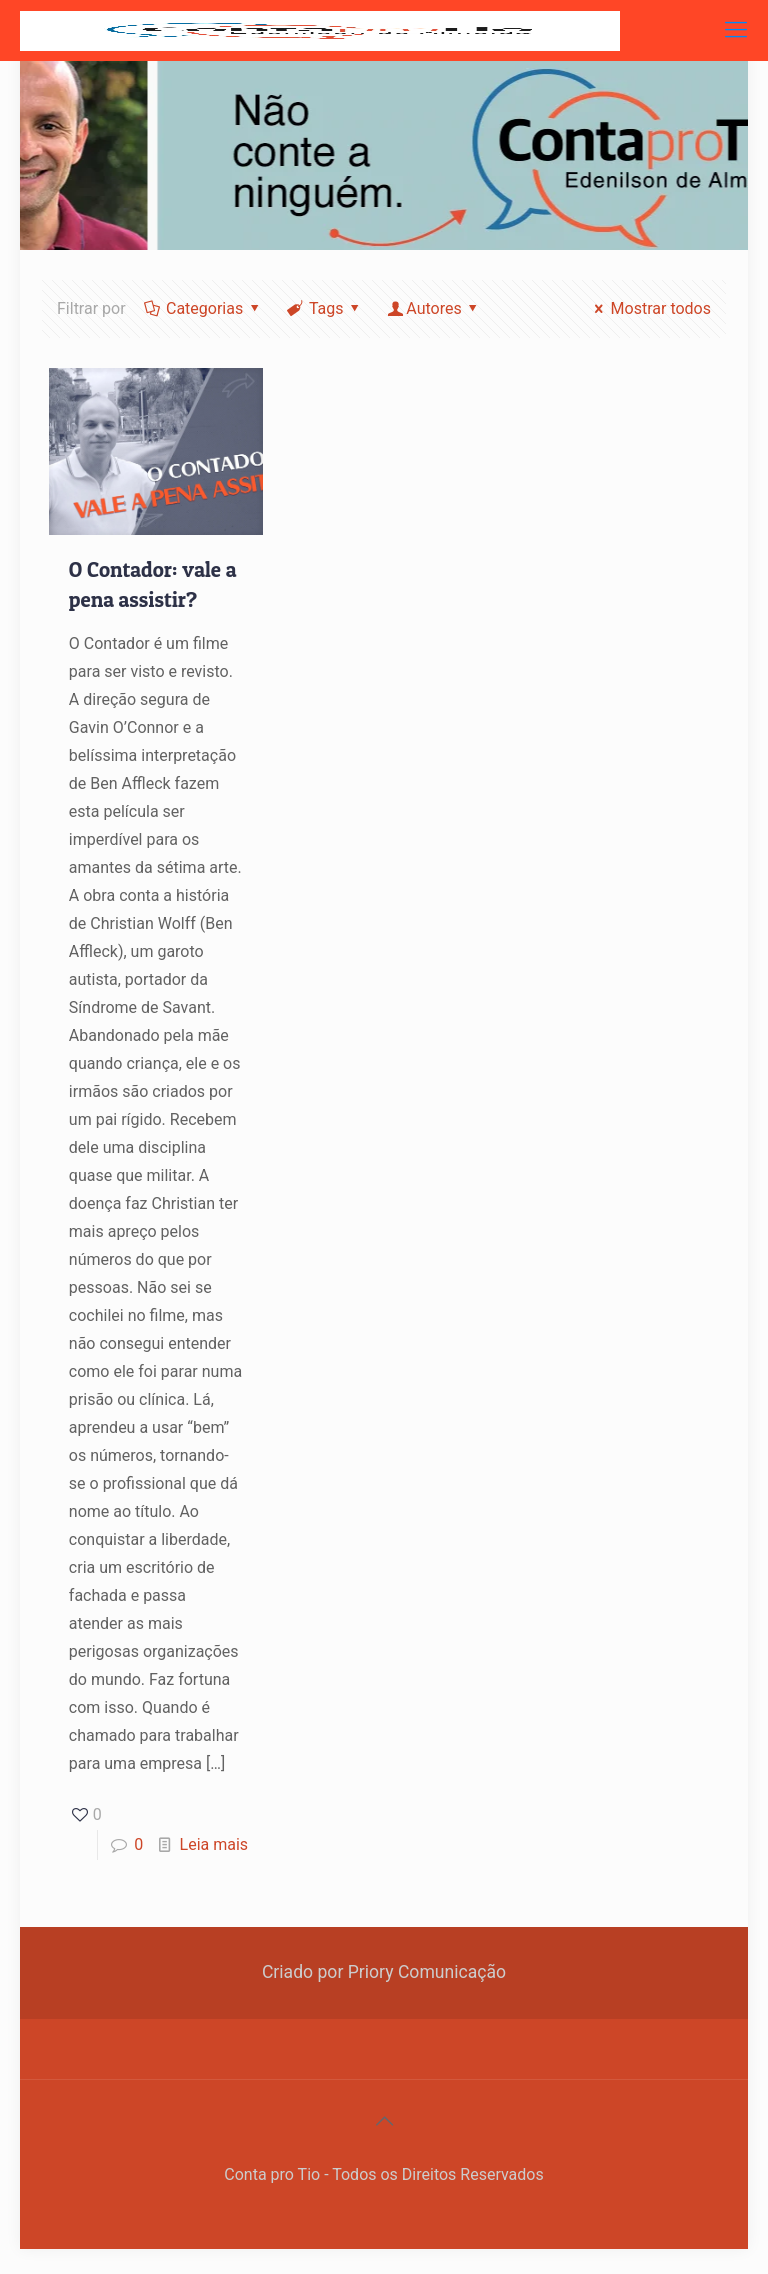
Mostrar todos (649, 308)
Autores (434, 308)
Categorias (203, 308)
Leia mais (214, 1844)
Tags (325, 308)
